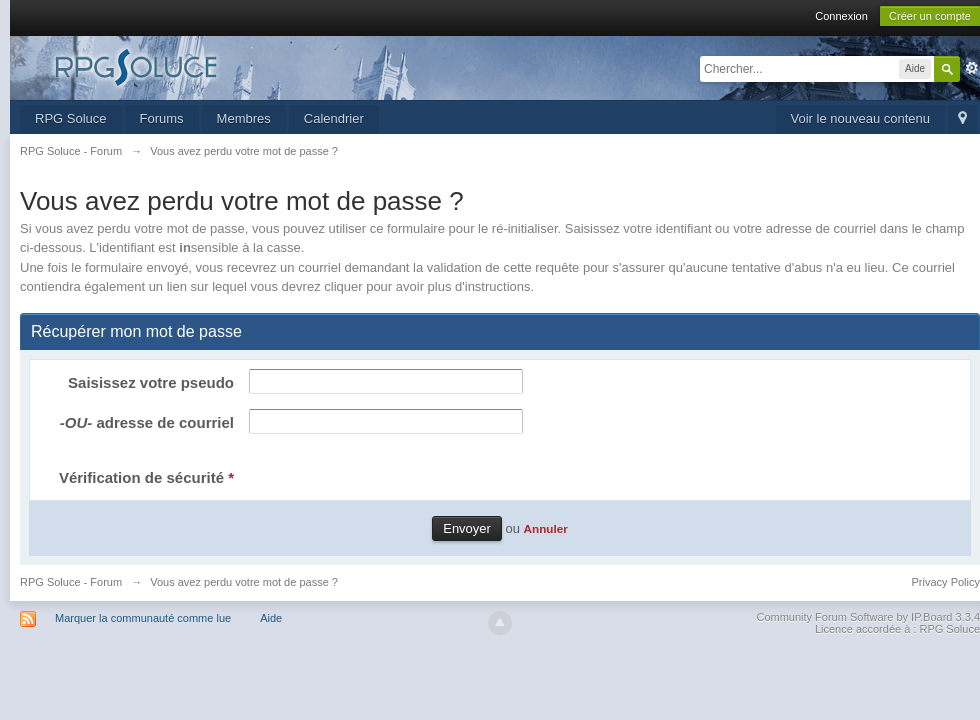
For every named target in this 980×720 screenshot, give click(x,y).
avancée (972, 68)
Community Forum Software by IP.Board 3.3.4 (868, 617)
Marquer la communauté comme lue (143, 618)
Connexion (841, 16)
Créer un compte (930, 16)
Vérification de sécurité (146, 477)
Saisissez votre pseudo (151, 382)
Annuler (546, 528)
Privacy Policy (946, 582)
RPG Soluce (71, 118)
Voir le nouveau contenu (861, 118)
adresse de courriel (147, 422)
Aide (271, 618)
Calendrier (334, 118)
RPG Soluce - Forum (71, 582)
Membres (244, 118)
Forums (162, 118)
